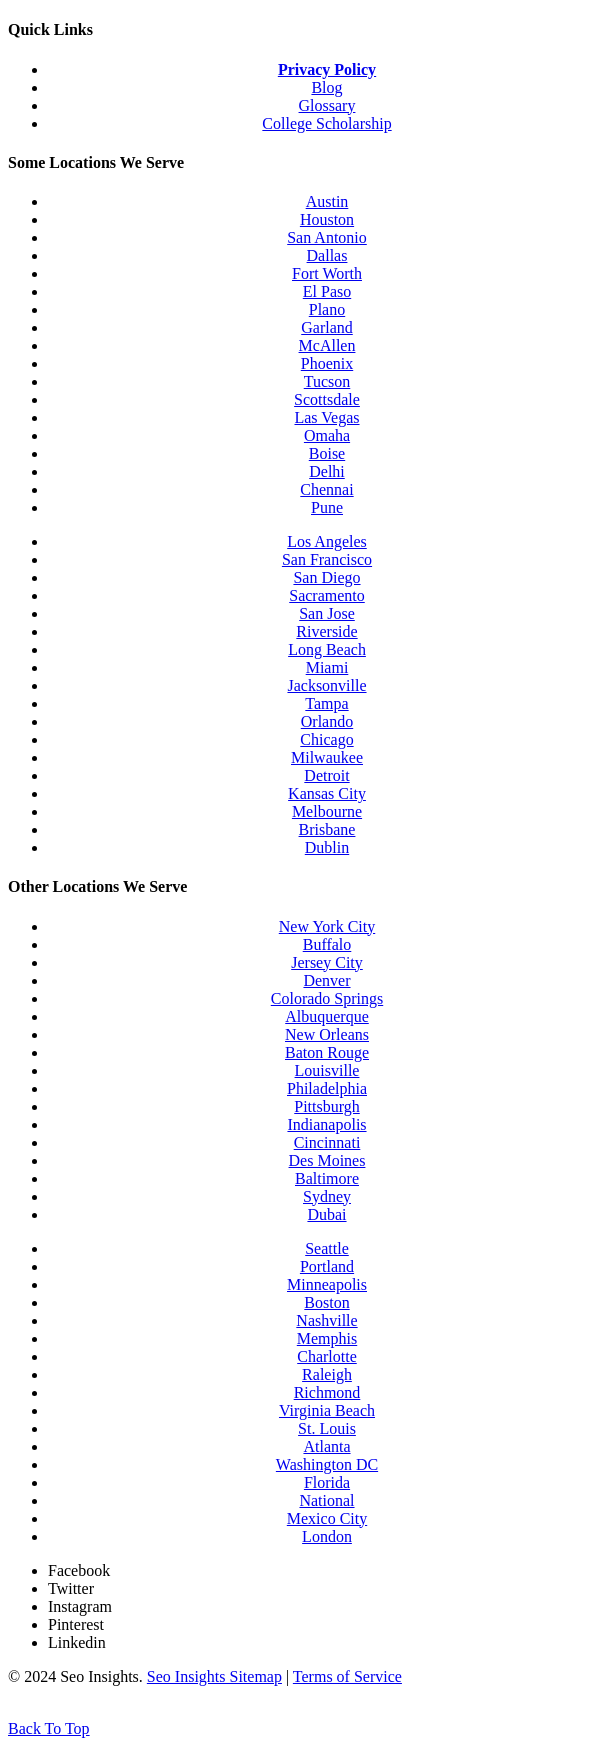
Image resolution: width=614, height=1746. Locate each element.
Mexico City (327, 1518)
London (327, 1536)
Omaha (327, 435)
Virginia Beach (327, 1410)
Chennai (326, 489)
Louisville (327, 1070)
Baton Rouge (327, 1052)
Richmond (327, 1392)
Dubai (326, 1214)
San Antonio (327, 237)
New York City (327, 926)
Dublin (327, 847)
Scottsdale (327, 399)
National (326, 1500)
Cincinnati (327, 1142)
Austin (327, 201)
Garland (327, 327)
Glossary (327, 105)
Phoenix (327, 363)
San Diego (326, 577)
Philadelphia (327, 1088)
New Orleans (327, 1034)
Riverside (326, 631)
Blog (326, 87)
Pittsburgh (327, 1106)
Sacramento (327, 595)
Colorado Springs (327, 998)
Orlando (327, 721)
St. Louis (327, 1428)
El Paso (327, 291)
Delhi (327, 471)
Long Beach (327, 649)
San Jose (327, 613)
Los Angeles (327, 541)
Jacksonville (326, 685)
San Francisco (327, 559)
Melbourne (327, 811)
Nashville (326, 1320)
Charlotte (327, 1356)
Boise (327, 453)
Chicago (326, 739)
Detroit (326, 775)
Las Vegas (326, 417)
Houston (327, 219)
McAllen (327, 345)
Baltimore (327, 1178)
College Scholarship (326, 123)
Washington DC (327, 1464)
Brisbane (327, 829)
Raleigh (327, 1374)
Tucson (327, 381)
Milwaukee (327, 757)
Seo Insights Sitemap (214, 1676)
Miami (327, 667)
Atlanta (326, 1446)
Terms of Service (347, 1676)
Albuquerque (327, 1016)
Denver (326, 980)
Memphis (327, 1338)
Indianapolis (326, 1124)
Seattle (327, 1248)
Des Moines (327, 1160)
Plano (327, 309)
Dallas (327, 255)
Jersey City (327, 962)
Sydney (327, 1196)
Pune (327, 507)
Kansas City (327, 793)
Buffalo (327, 944)
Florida (327, 1482)
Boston (326, 1302)
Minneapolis (327, 1284)
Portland (327, 1266)
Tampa (326, 703)
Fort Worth (327, 273)
